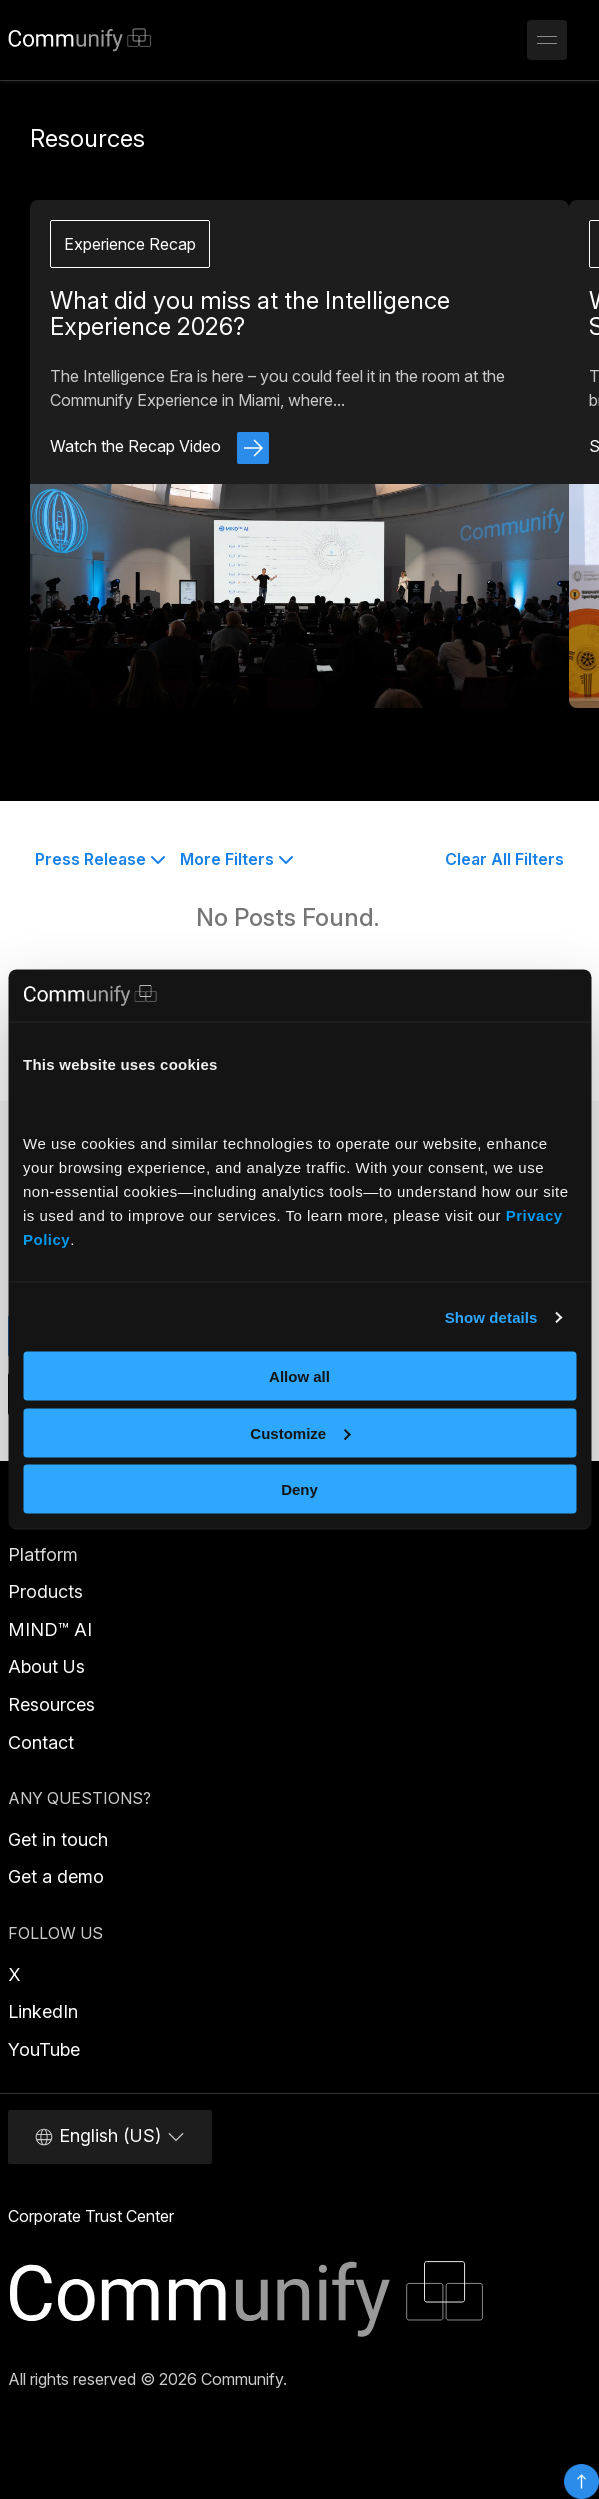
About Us (46, 1666)
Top (581, 2481)
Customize (300, 1432)
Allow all (299, 1376)
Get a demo (56, 1876)
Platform (43, 1554)
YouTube (44, 2049)
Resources (51, 1704)
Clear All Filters (504, 859)
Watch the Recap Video (159, 446)
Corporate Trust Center (91, 2216)
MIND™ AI (50, 1629)
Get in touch (58, 1839)
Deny (299, 1489)
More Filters (237, 859)
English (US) (110, 2136)
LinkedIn (43, 2011)
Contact (41, 1742)
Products (45, 1591)
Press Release (100, 859)
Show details (491, 1316)
